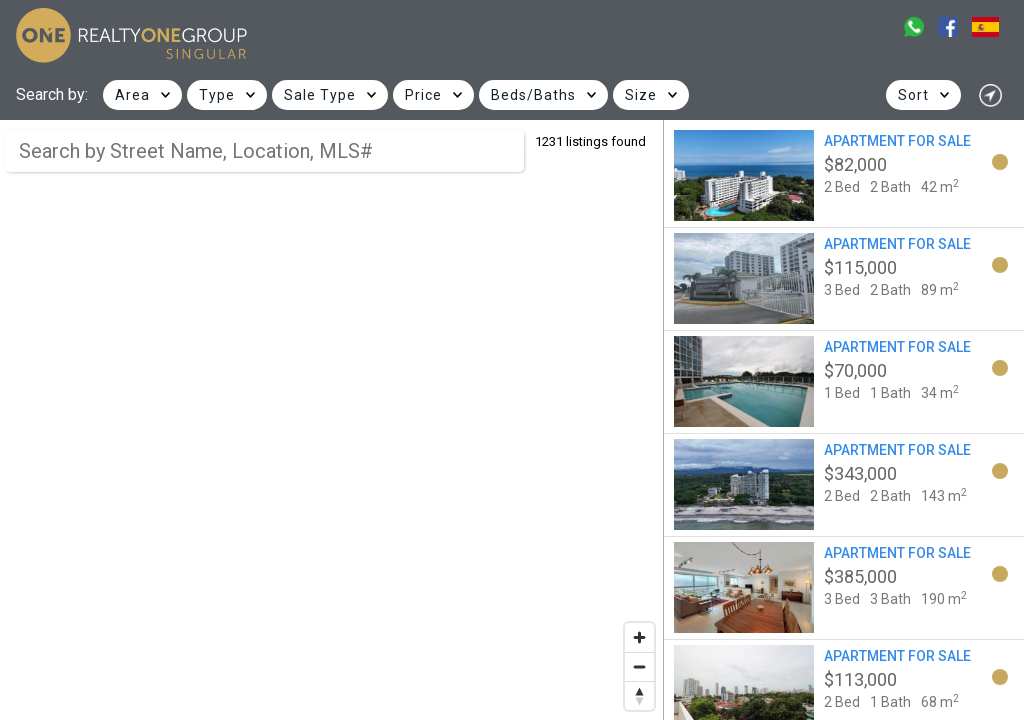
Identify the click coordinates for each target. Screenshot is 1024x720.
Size (641, 95)
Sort (913, 95)
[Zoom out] (639, 666)
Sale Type (320, 95)
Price (423, 95)
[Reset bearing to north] (639, 695)
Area (132, 95)
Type (217, 95)
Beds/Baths (533, 95)
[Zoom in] (639, 637)
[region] (332, 420)
